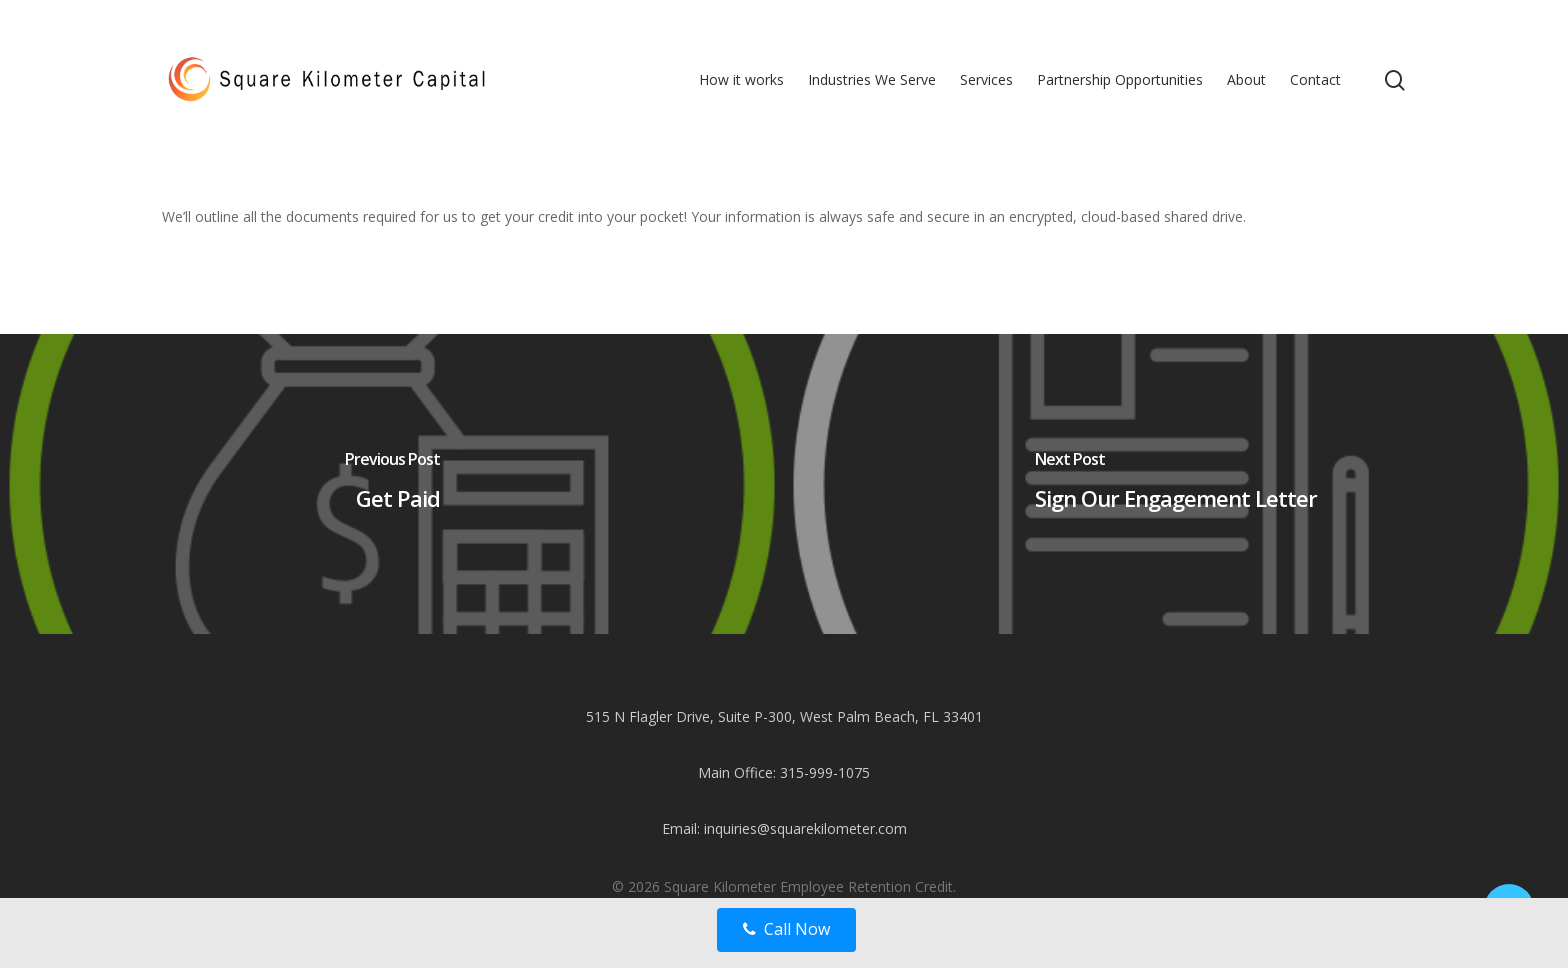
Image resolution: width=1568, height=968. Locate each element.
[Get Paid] (392, 484)
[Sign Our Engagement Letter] (1176, 484)
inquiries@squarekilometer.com (805, 828)
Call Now (786, 929)
